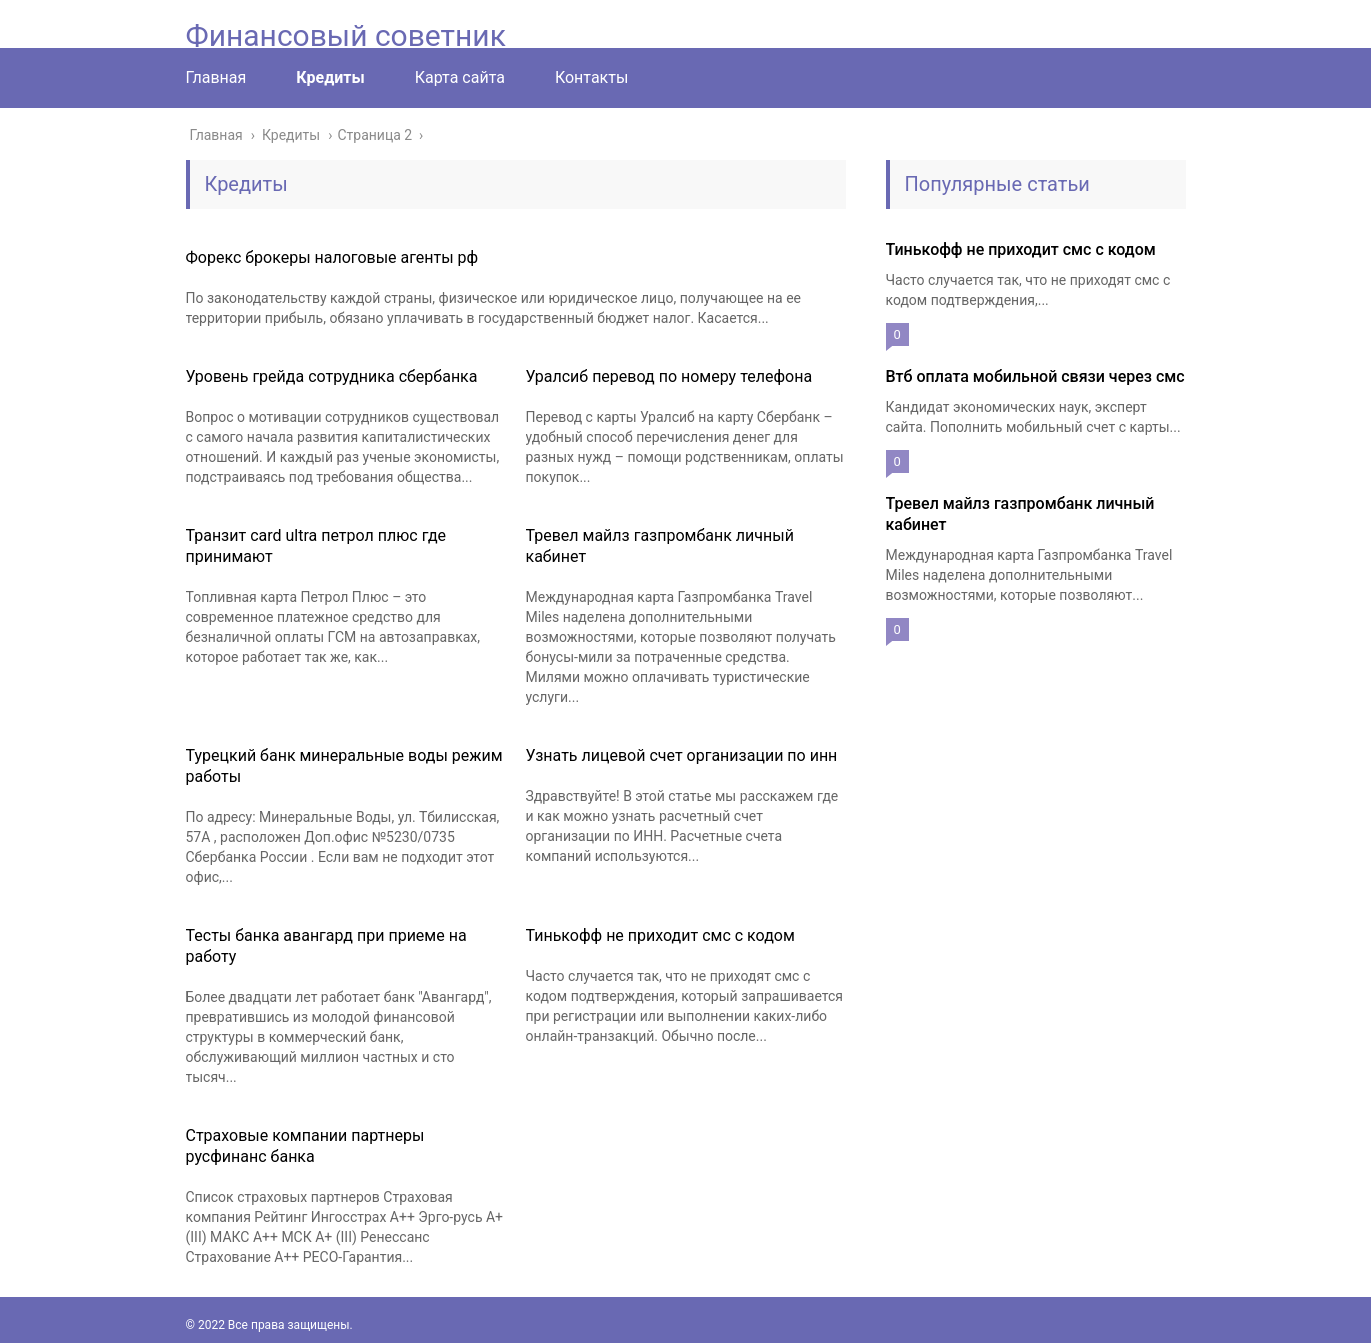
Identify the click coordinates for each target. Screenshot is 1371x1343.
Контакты (591, 77)
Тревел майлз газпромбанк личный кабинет (660, 546)
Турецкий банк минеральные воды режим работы (344, 766)
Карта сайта (460, 77)
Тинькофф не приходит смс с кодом (660, 935)
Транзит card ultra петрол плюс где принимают (316, 546)
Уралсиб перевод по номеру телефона (669, 376)
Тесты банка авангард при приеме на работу (326, 946)
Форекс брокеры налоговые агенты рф (332, 257)
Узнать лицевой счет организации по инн (682, 755)
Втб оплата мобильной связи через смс (1035, 376)
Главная (216, 77)
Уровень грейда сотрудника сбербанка (332, 376)
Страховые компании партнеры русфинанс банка (305, 1146)
